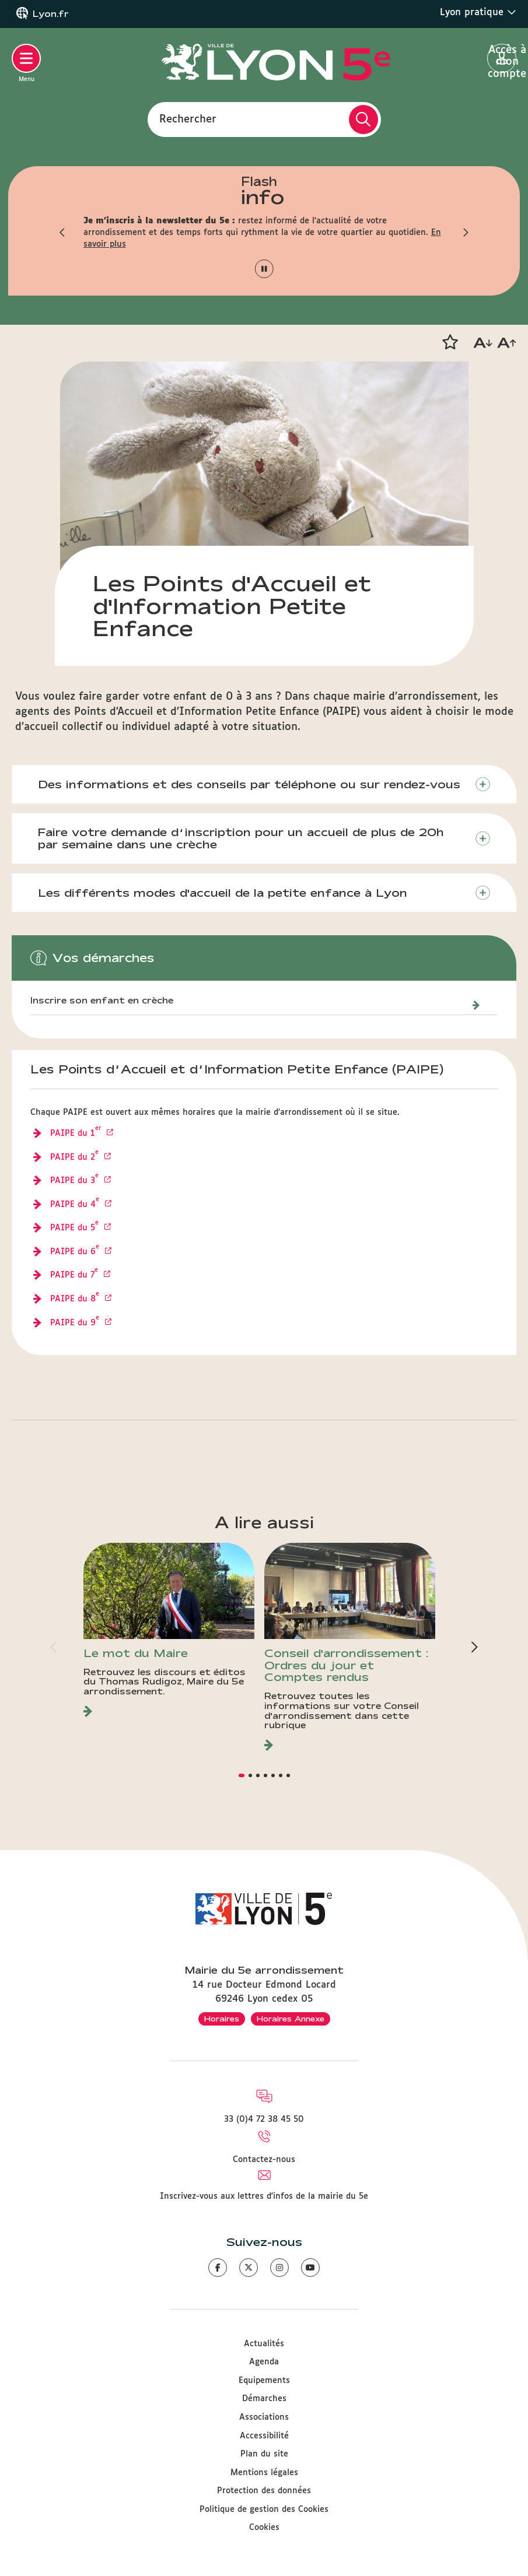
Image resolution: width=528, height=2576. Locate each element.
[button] (63, 232)
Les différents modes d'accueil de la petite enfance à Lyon (222, 892)
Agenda (264, 2362)
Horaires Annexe (290, 2019)
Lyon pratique (478, 12)
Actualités (264, 2344)
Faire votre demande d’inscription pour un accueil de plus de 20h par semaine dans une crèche (241, 838)
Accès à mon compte (502, 59)
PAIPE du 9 (76, 1323)
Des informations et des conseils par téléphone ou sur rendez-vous (249, 784)
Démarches (264, 2399)
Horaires (221, 2019)
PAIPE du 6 (76, 1252)
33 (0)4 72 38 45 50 (264, 2119)
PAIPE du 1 (77, 1134)
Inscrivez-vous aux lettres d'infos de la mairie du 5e (264, 2196)
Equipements (264, 2381)
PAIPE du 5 (76, 1228)
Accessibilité (264, 2436)
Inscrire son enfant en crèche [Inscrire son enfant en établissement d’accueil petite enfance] (101, 1000)
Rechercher (187, 119)
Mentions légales (264, 2473)
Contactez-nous (264, 2160)
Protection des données (264, 2491)
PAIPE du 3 (76, 1181)
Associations (264, 2417)
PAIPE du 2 (76, 1158)
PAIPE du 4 (76, 1205)
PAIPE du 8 (76, 1299)
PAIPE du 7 (75, 1276)
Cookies (264, 2528)
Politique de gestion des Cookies (264, 2509)
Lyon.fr (51, 14)
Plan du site (264, 2454)
